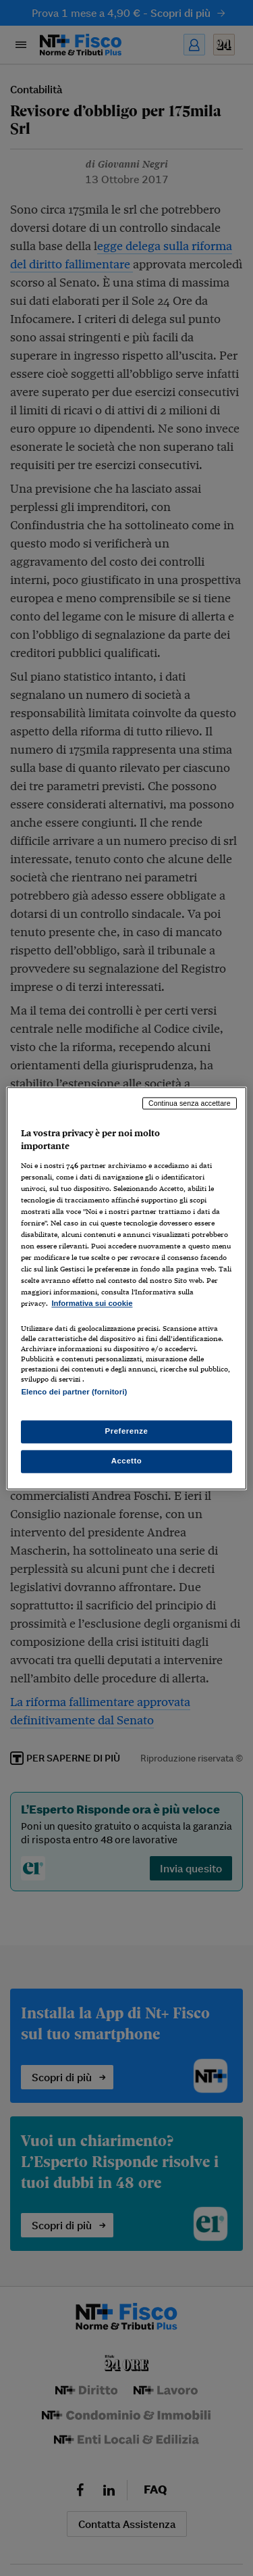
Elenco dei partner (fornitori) (74, 1392)
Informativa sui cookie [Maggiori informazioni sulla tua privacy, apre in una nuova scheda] (91, 1304)
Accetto (126, 1461)
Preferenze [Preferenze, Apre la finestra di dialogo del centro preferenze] (126, 1431)
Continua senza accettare (189, 1103)
